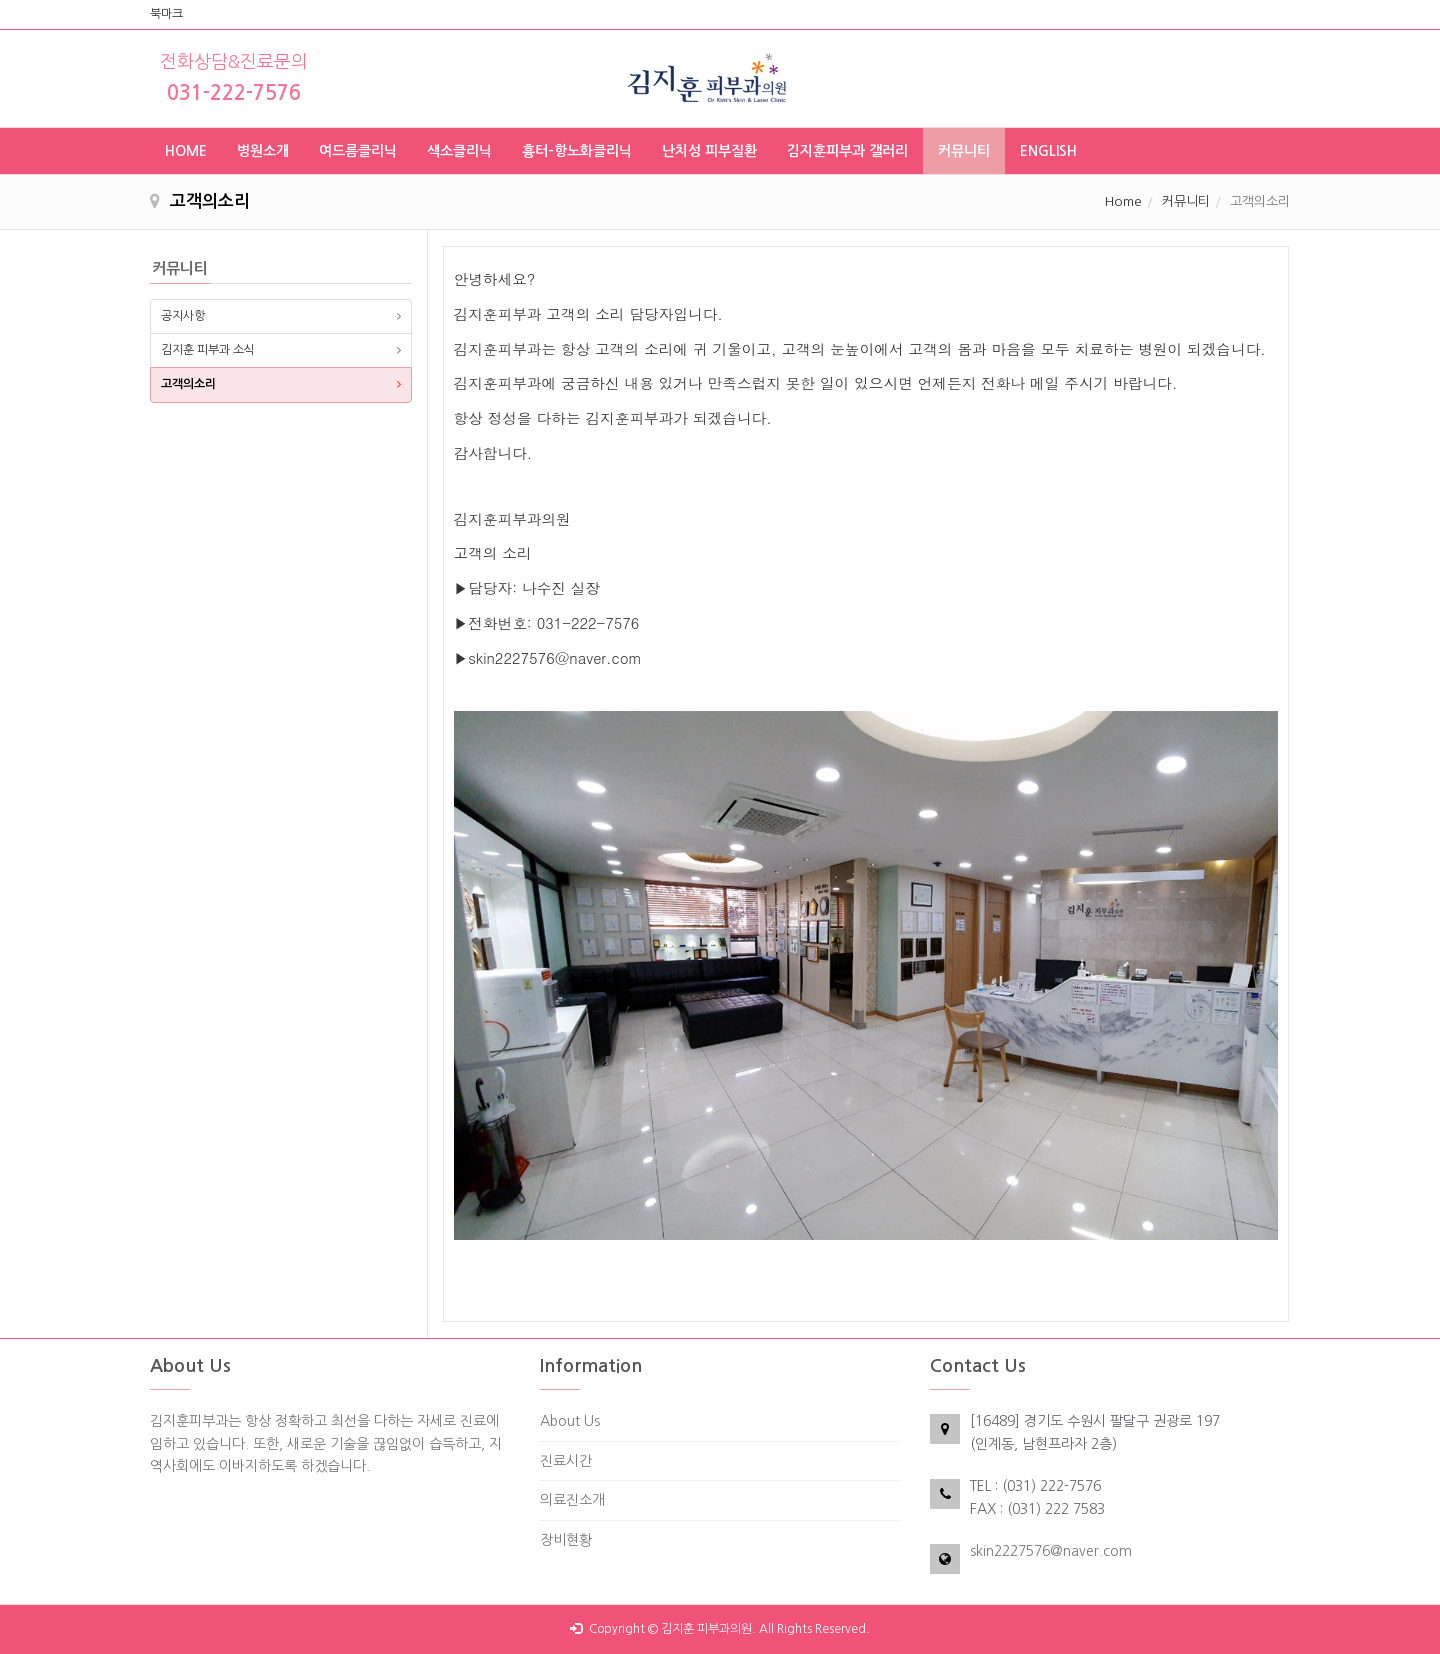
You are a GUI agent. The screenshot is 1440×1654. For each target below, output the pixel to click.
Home (1123, 201)
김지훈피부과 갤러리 (847, 151)
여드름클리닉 (358, 151)
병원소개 (263, 151)
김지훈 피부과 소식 (208, 350)
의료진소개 (572, 1500)
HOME (186, 151)
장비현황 (566, 1540)
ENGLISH (1048, 151)
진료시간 (566, 1461)
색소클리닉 (459, 151)
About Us (570, 1421)
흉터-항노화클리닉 (577, 151)
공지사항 (183, 316)
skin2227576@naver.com (1051, 1551)
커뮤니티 (964, 151)
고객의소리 (188, 384)
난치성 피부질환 (709, 151)
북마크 (166, 14)
